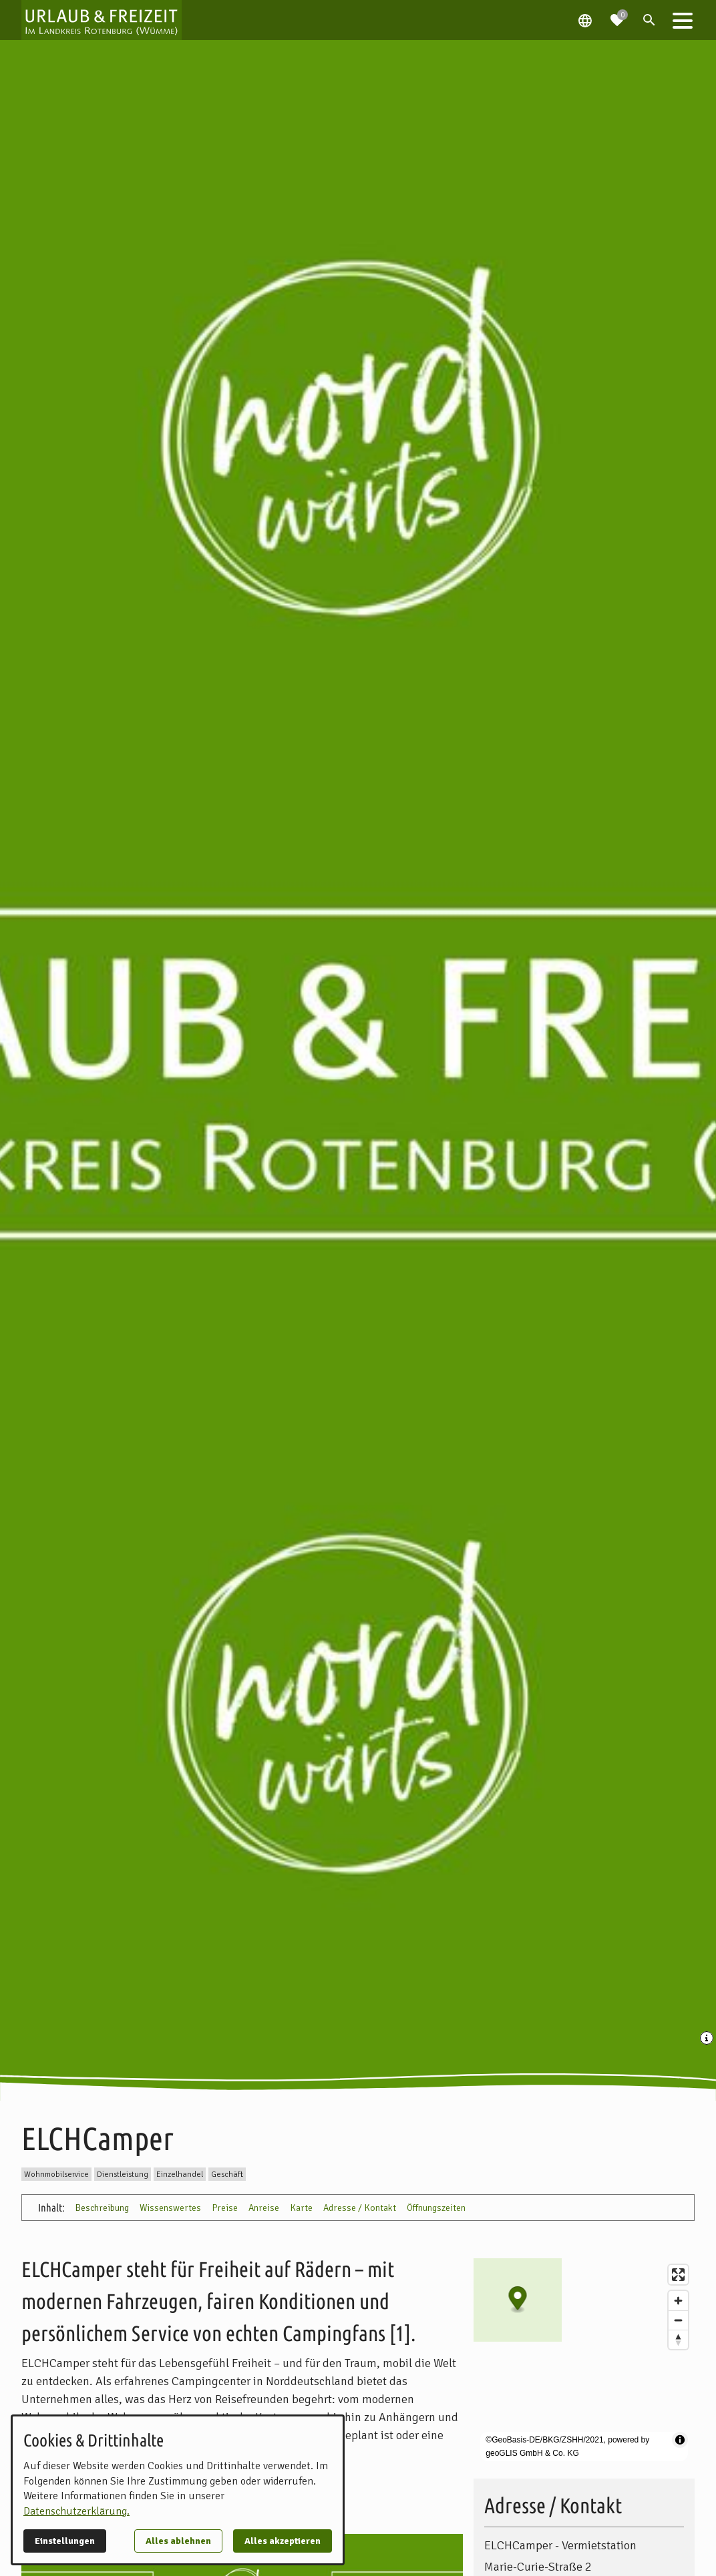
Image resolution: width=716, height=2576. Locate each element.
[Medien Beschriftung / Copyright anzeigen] (708, 2039)
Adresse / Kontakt (359, 2208)
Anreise (263, 2208)
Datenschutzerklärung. (76, 2511)
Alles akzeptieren (282, 2541)
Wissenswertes (170, 2208)
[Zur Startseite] (101, 20)
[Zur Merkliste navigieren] (617, 14)
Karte (301, 2208)
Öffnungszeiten (436, 2208)
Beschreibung (102, 2208)
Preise (225, 2208)
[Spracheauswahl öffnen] (585, 20)
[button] (683, 20)
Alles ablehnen (178, 2541)
